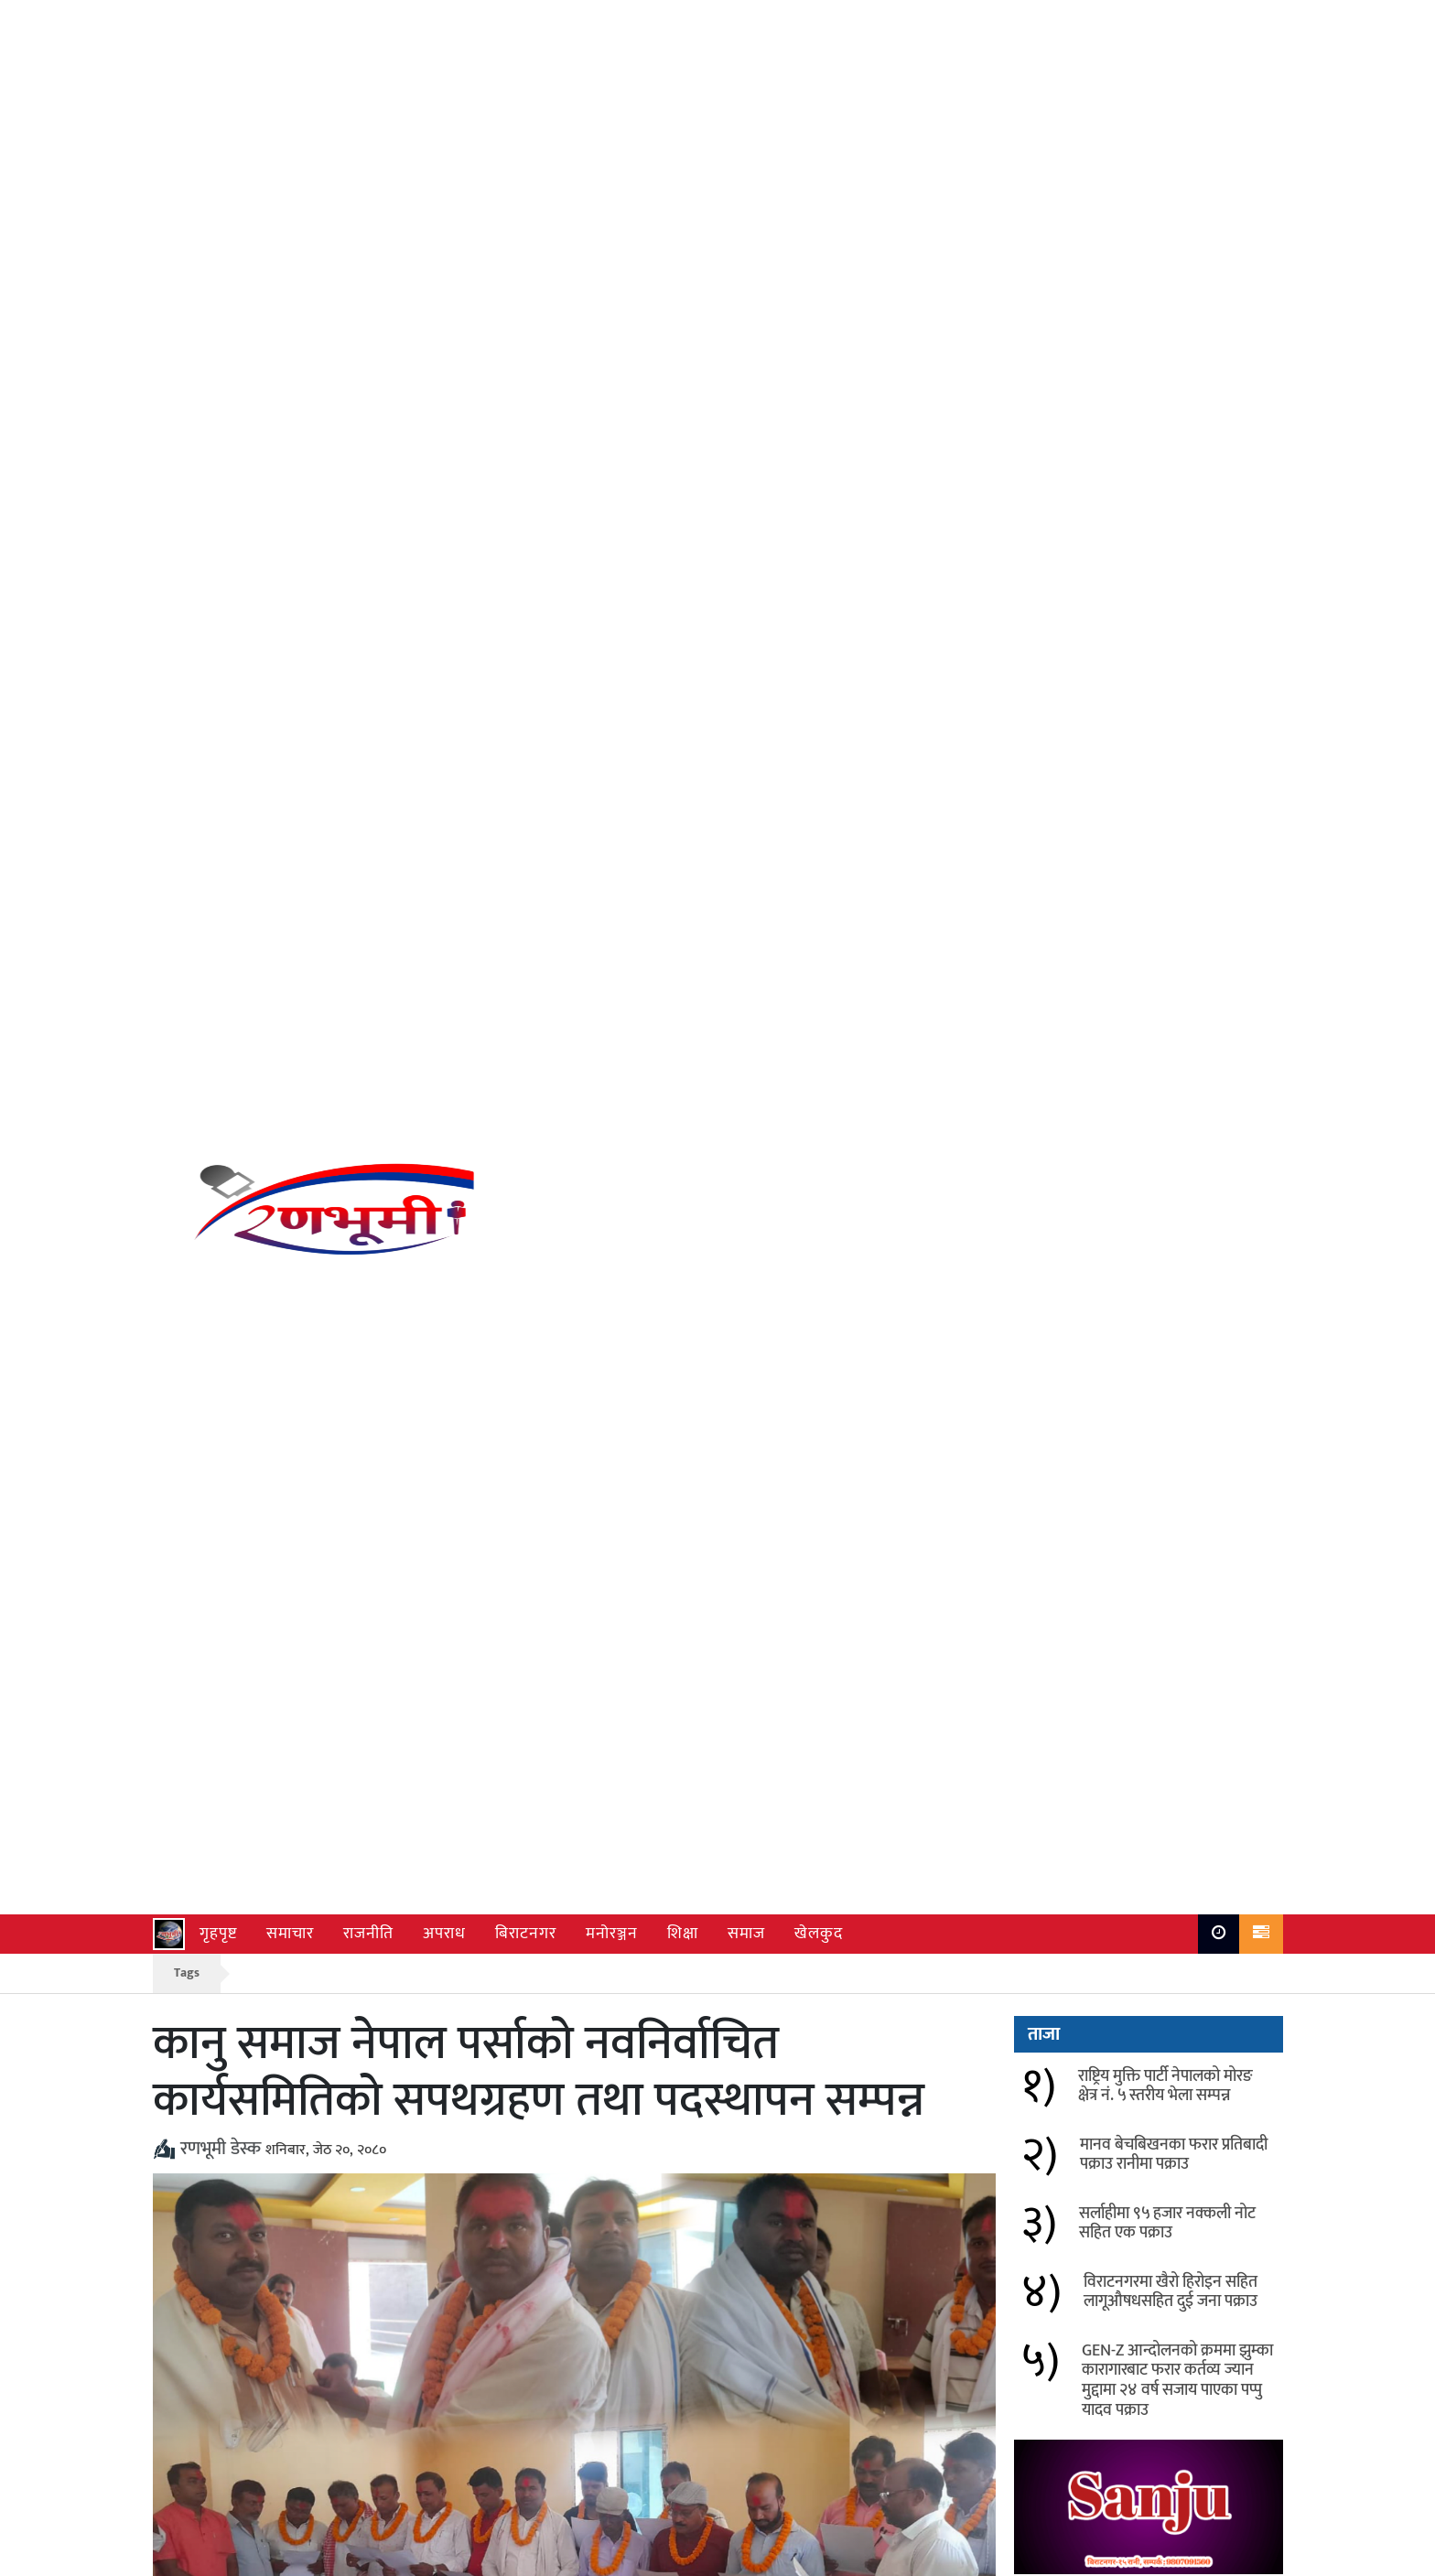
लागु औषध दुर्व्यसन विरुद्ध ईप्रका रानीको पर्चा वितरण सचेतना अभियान (843, 2180)
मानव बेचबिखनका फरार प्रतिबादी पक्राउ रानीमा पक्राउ (1174, 400)
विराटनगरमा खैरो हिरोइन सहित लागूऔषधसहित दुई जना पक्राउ (1170, 537)
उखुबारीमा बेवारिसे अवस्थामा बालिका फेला (403, 2168)
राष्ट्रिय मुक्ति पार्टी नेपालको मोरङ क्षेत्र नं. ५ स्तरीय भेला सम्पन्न (1165, 331)
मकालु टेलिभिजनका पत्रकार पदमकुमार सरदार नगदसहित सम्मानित (845, 2034)
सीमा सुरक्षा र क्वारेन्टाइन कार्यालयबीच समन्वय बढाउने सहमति (390, 2107)
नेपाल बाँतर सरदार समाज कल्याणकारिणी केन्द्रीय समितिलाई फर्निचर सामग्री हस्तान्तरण (410, 2034)
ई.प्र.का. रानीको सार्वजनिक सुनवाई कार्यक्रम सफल (837, 2107)
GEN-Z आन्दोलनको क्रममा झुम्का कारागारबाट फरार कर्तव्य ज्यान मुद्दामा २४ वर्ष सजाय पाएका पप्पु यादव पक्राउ (1177, 625)
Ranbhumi (1250, 2557)
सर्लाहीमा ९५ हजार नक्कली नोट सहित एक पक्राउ (1167, 468)
